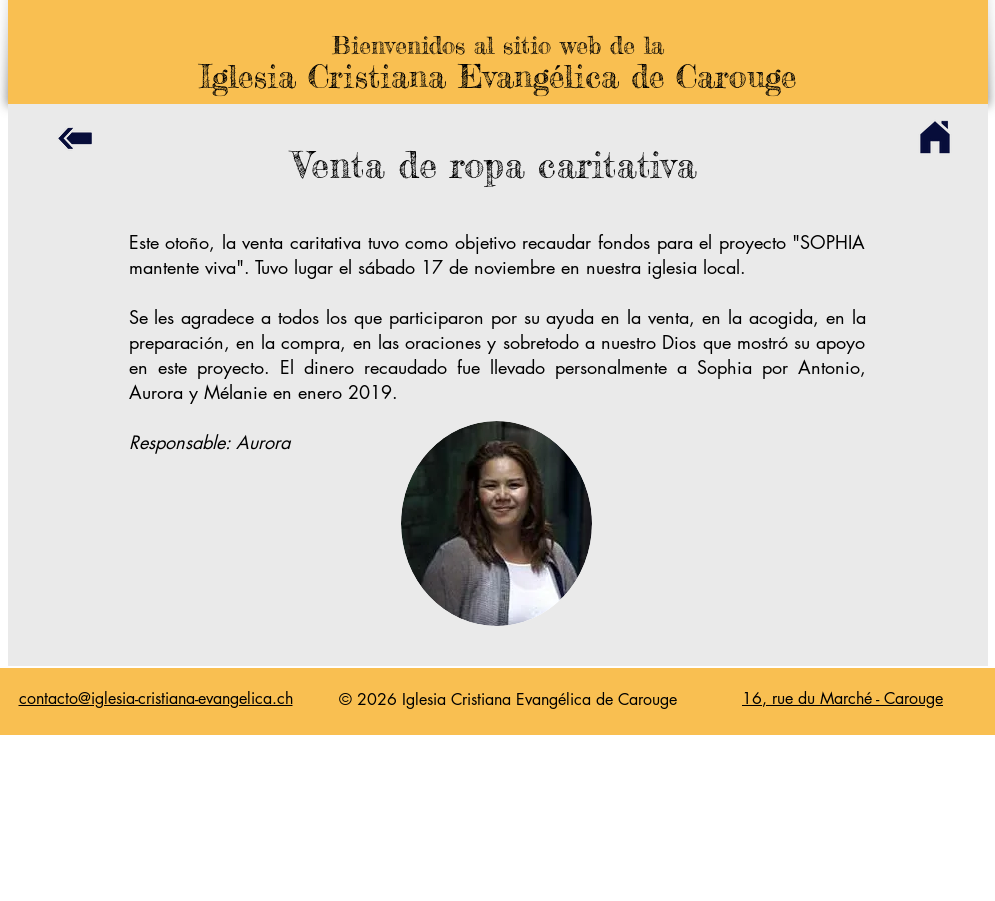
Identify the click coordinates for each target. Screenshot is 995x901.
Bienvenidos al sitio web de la (498, 45)
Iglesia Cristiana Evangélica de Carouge (497, 76)
